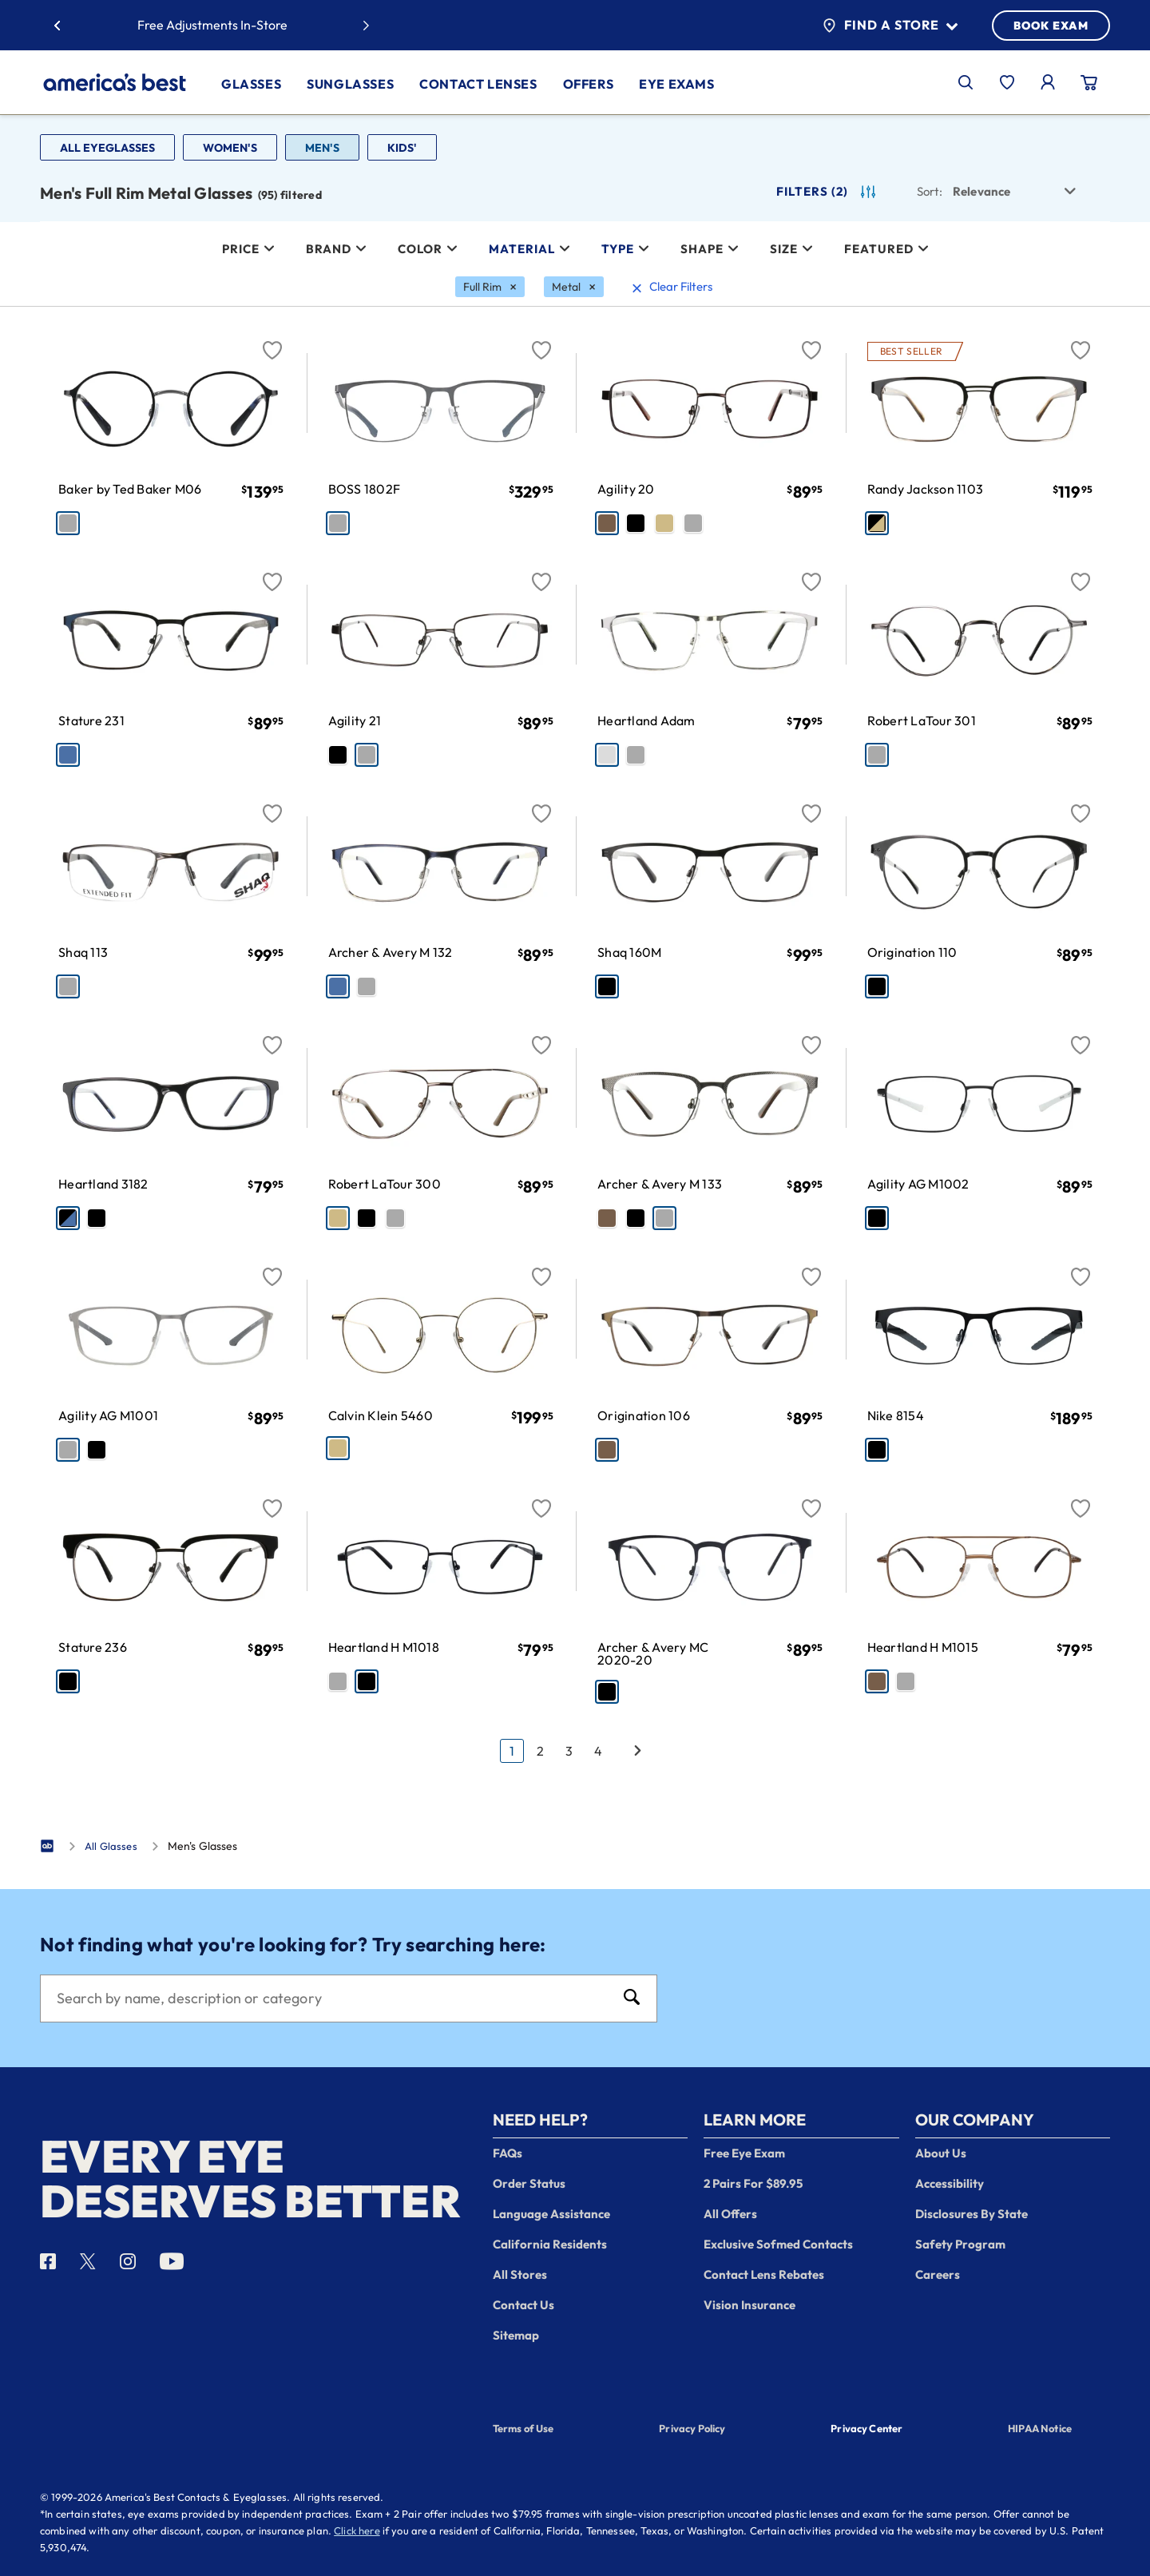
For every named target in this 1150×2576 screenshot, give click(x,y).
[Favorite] (272, 341)
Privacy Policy (692, 2428)
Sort (929, 191)
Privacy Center (866, 2429)
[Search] (333, 1998)
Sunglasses (350, 84)
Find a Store (890, 25)
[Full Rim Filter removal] (490, 286)
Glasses (251, 84)
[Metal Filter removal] (574, 286)
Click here (357, 2530)
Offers (588, 84)
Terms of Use (523, 2428)
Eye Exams (676, 84)
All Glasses (111, 1846)
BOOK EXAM (1051, 25)
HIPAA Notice (1040, 2428)
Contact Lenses (478, 84)
